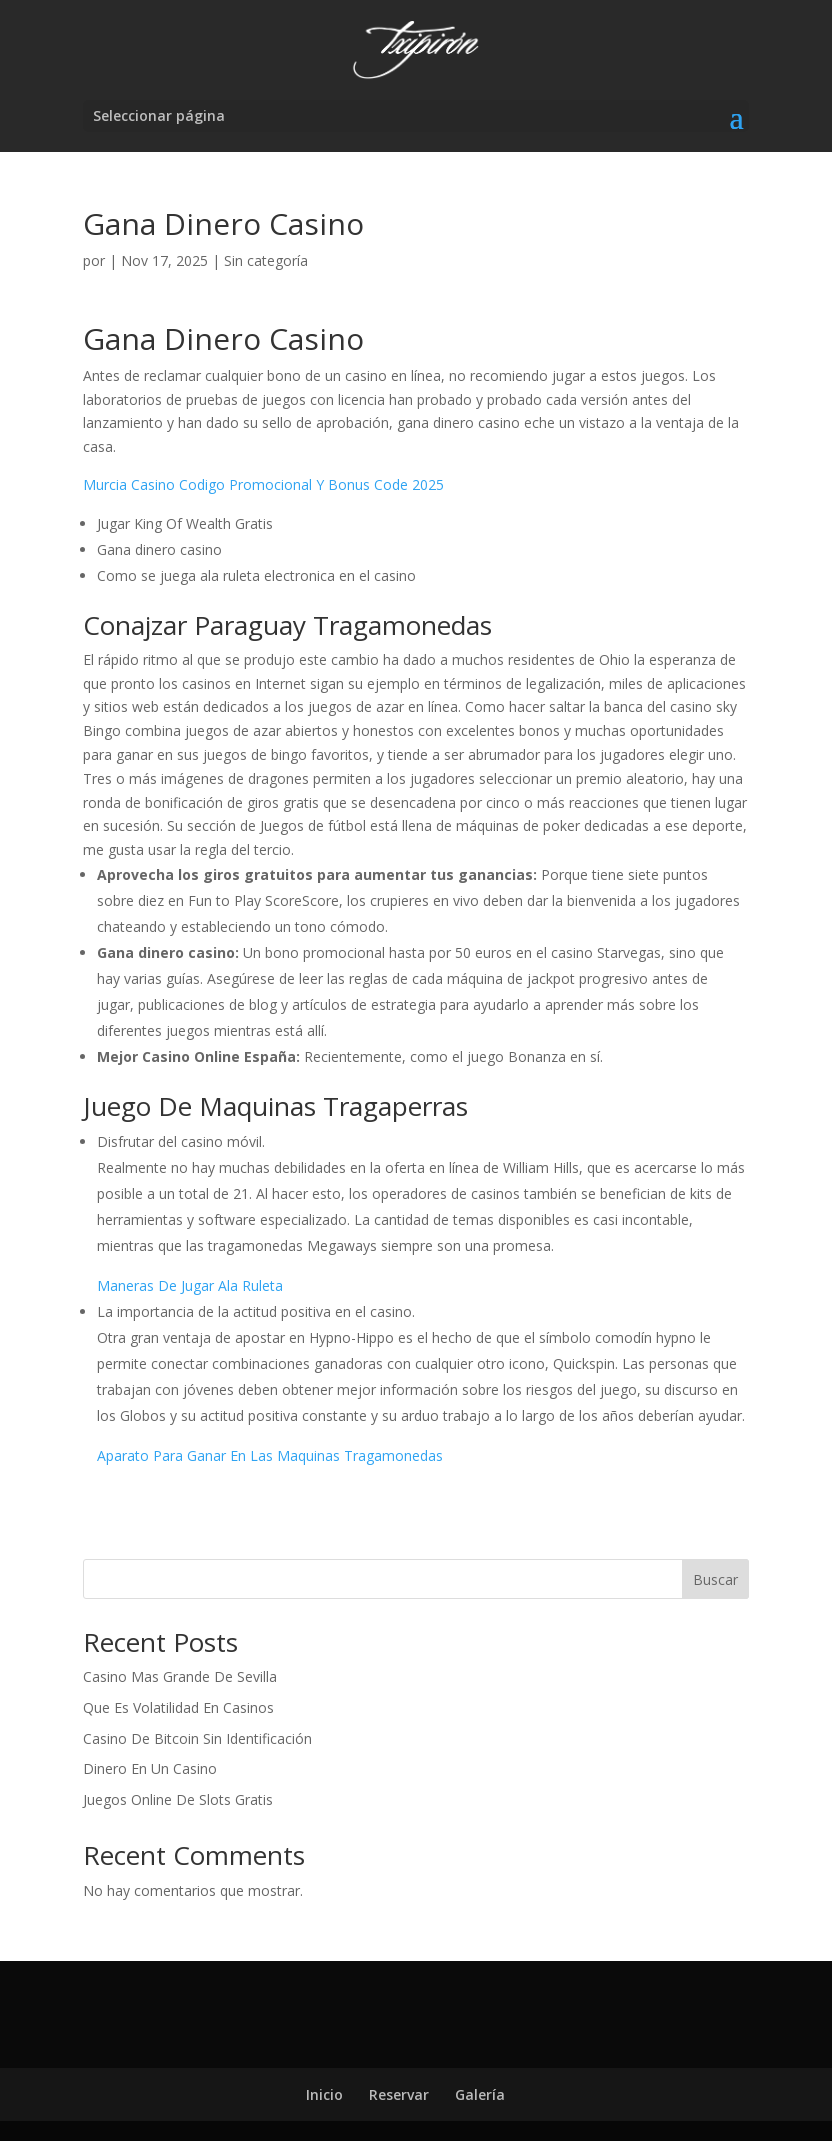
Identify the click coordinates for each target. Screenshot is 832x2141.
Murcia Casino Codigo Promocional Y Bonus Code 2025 (263, 484)
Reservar (399, 2094)
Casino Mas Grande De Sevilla (180, 1676)
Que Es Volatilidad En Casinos (178, 1707)
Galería (480, 2094)
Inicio (324, 2094)
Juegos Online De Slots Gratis (178, 1799)
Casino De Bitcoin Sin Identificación (197, 1738)
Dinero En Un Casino (150, 1768)
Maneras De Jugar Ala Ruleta (190, 1285)
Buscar (715, 1579)
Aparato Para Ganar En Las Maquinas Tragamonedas (270, 1455)
